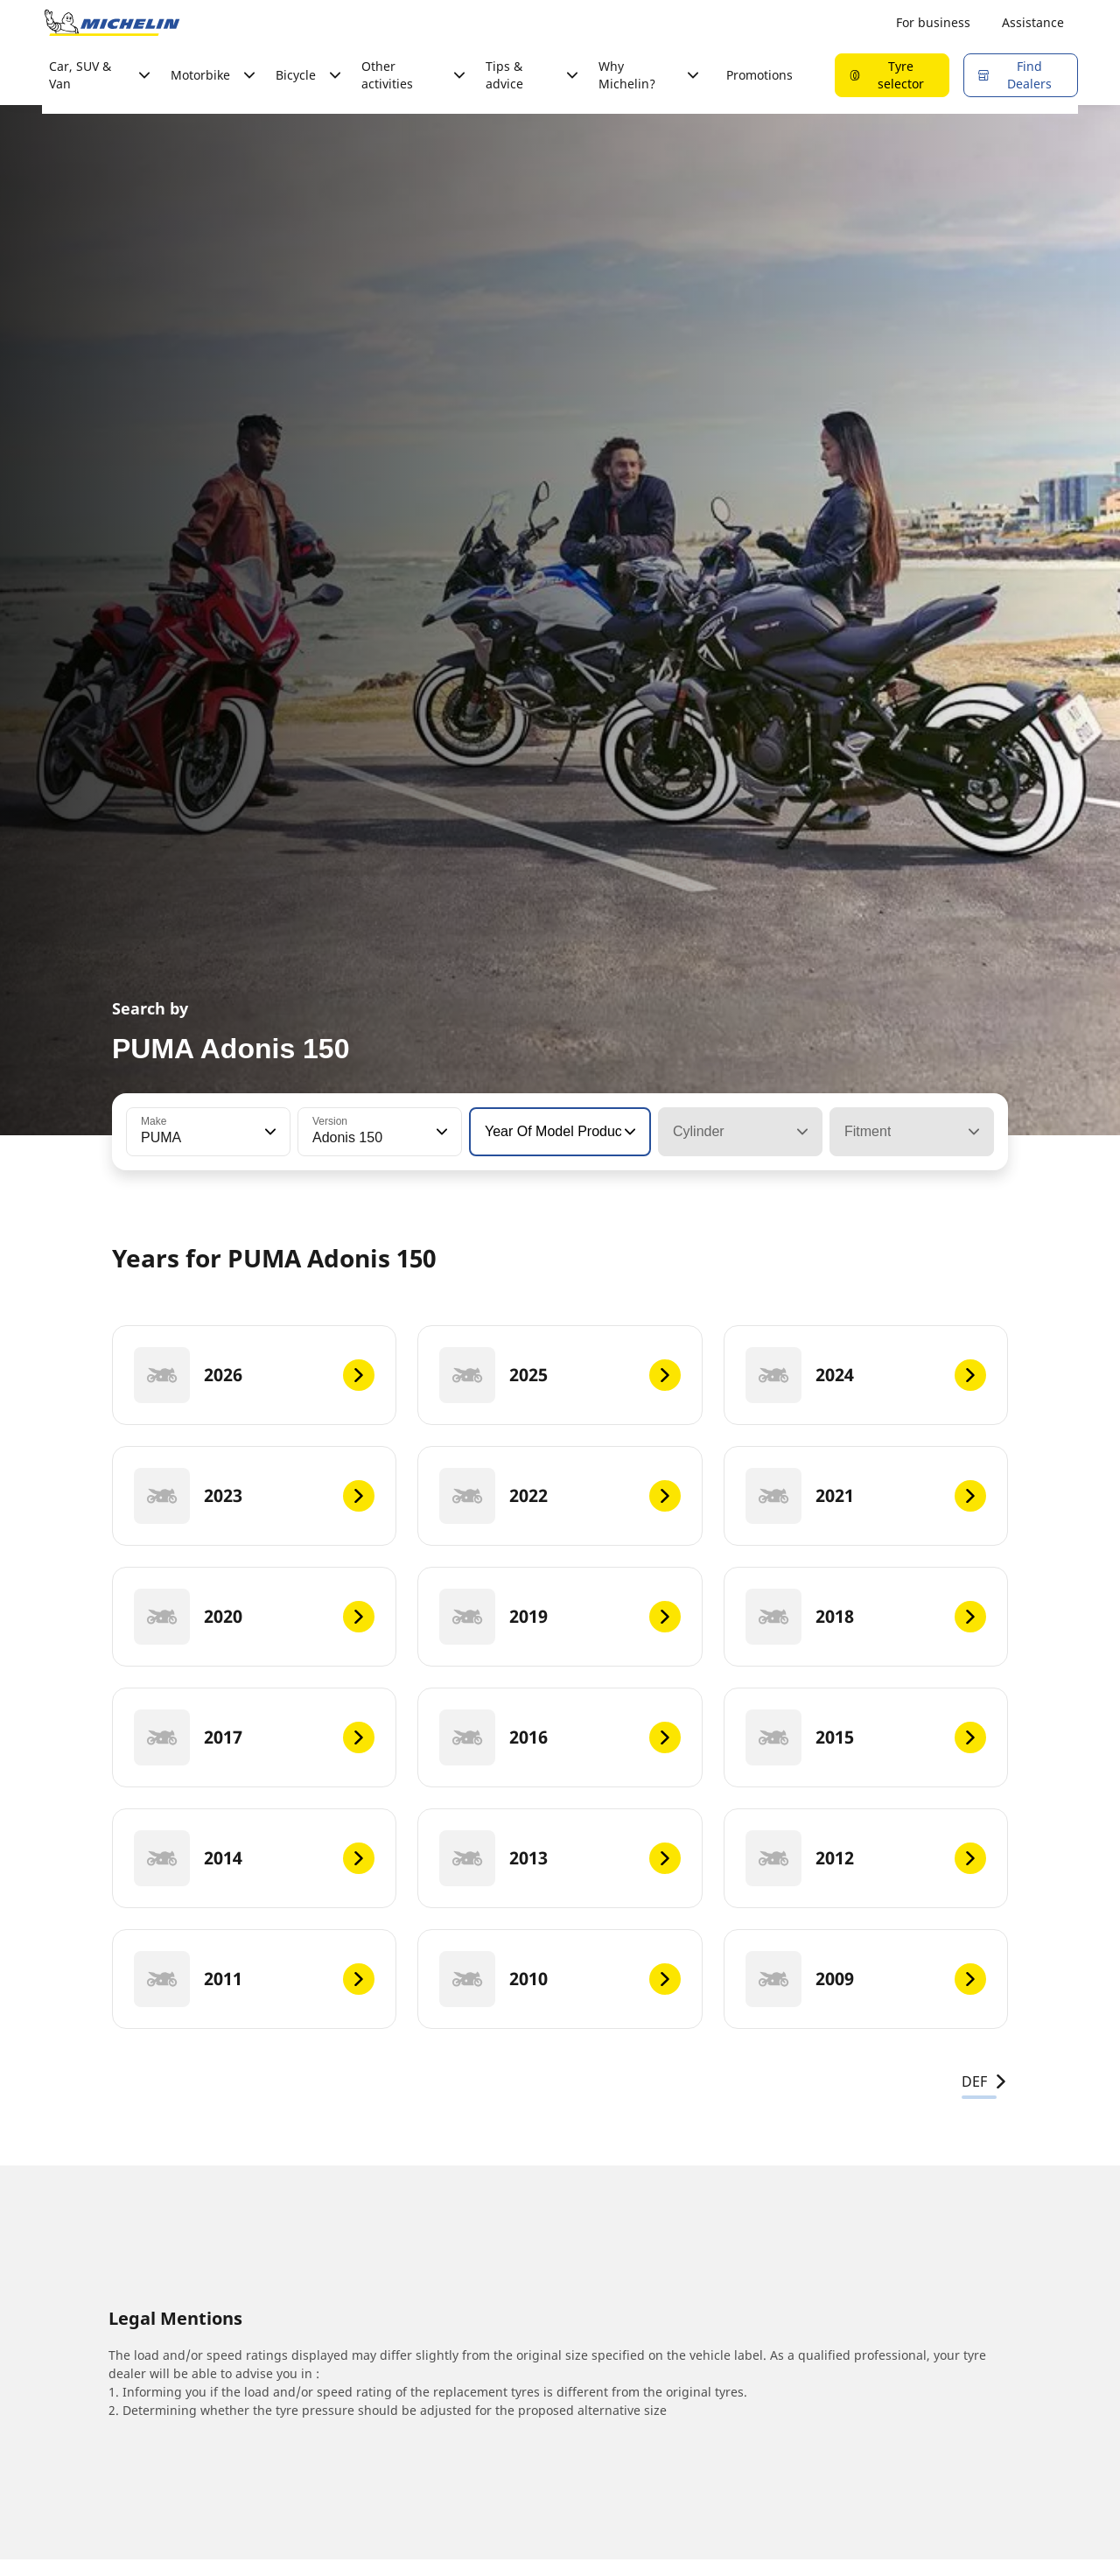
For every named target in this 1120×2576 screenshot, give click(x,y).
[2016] (559, 1737)
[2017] (254, 1737)
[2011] (254, 1979)
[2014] (254, 1858)
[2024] (866, 1375)
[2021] (866, 1496)
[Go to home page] (112, 23)
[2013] (559, 1858)
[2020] (254, 1617)
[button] (269, 1132)
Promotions (759, 75)
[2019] (559, 1617)
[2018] (866, 1617)
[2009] (866, 1979)
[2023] (254, 1496)
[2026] (254, 1375)
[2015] (866, 1737)
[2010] (559, 1979)
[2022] (559, 1496)
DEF (985, 2081)
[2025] (559, 1375)
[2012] (866, 1858)
